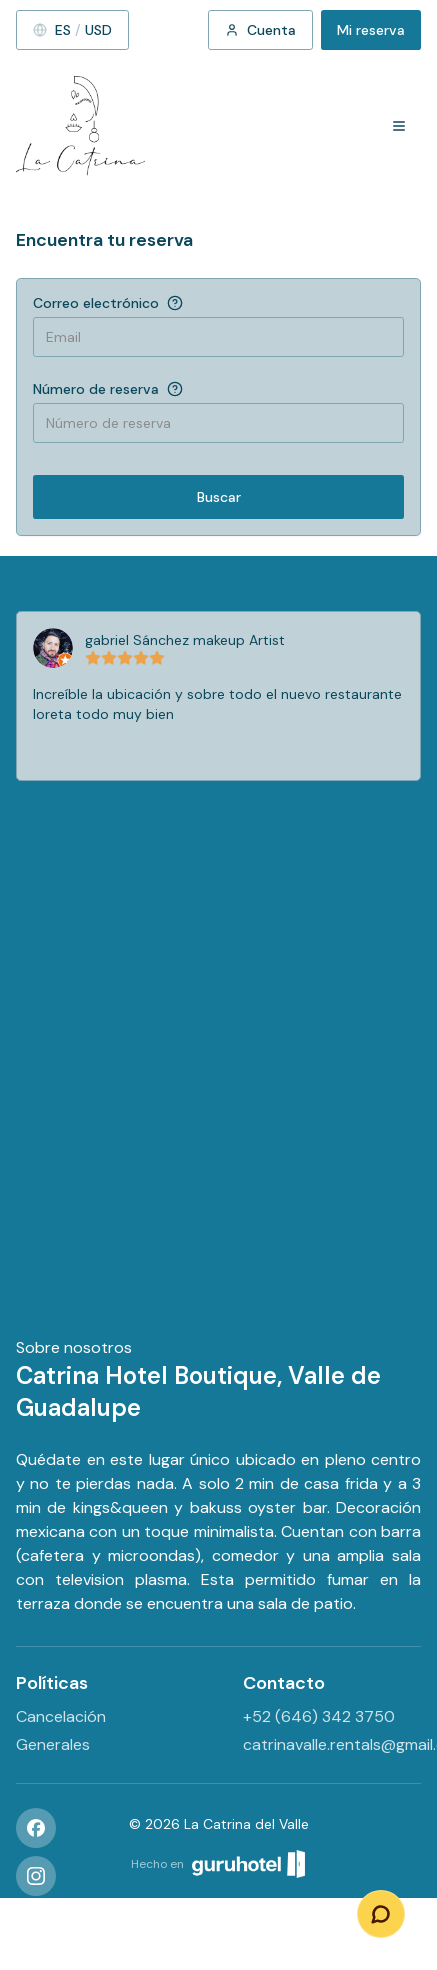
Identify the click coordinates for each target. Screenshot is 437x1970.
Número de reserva (96, 389)
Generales (53, 1744)
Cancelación (61, 1716)
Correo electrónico (96, 303)
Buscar (219, 497)
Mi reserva (371, 30)
